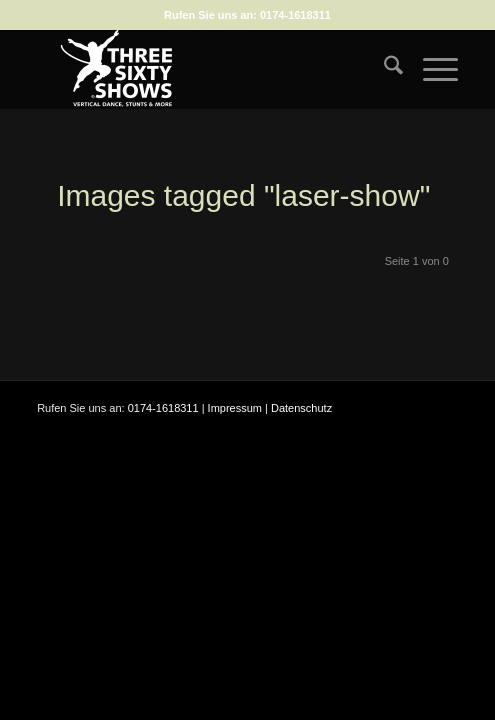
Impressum (235, 408)
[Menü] (430, 69)
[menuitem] (383, 69)
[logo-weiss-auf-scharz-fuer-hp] (205, 69)
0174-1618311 (295, 15)
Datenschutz (301, 408)
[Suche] (383, 69)
